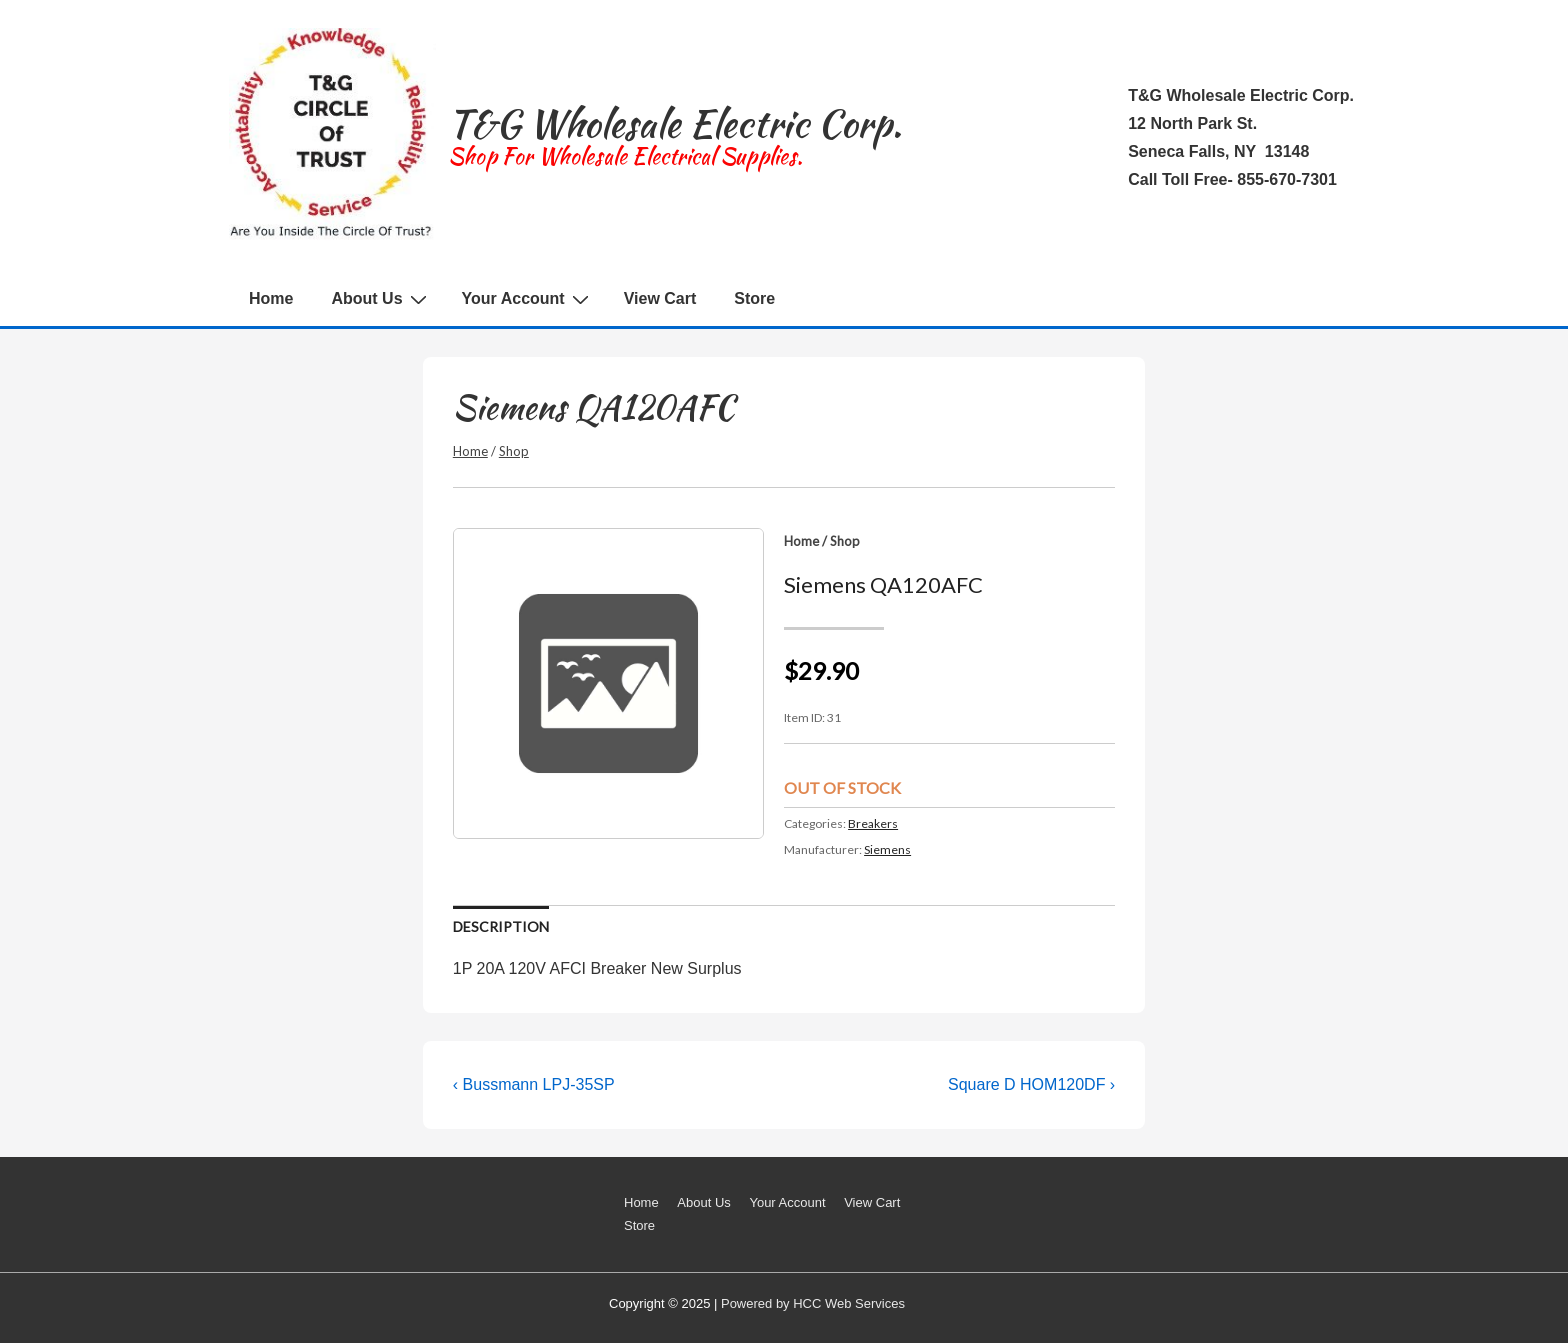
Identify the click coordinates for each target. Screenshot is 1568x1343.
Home (271, 298)
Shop (514, 451)
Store (754, 298)
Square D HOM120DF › (1031, 1084)
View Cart (660, 298)
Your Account (528, 299)
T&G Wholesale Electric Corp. (674, 123)
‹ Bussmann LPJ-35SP (534, 1084)
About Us (381, 299)
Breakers (873, 823)
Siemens (887, 849)
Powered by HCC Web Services (813, 1303)
